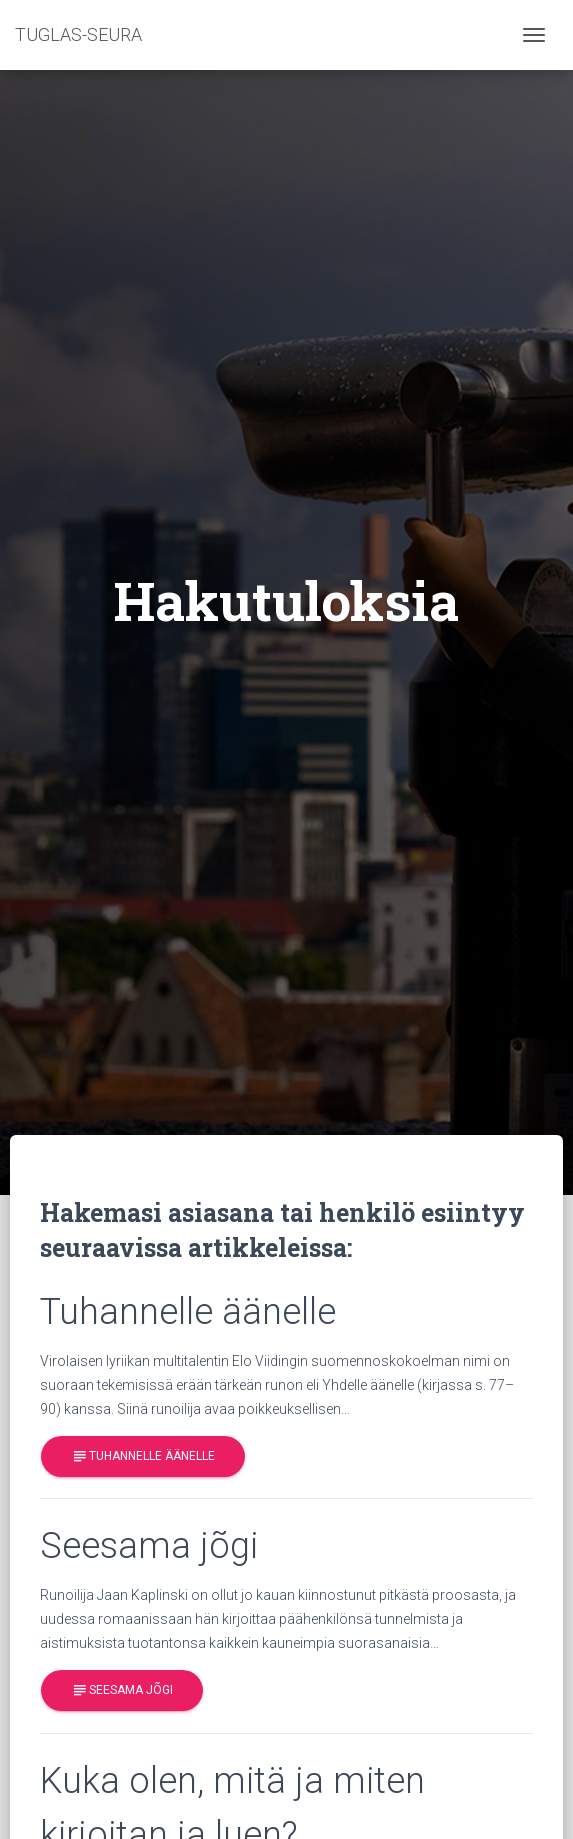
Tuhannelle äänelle (143, 1456)
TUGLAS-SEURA (78, 34)
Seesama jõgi (122, 1691)
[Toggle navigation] (534, 35)
